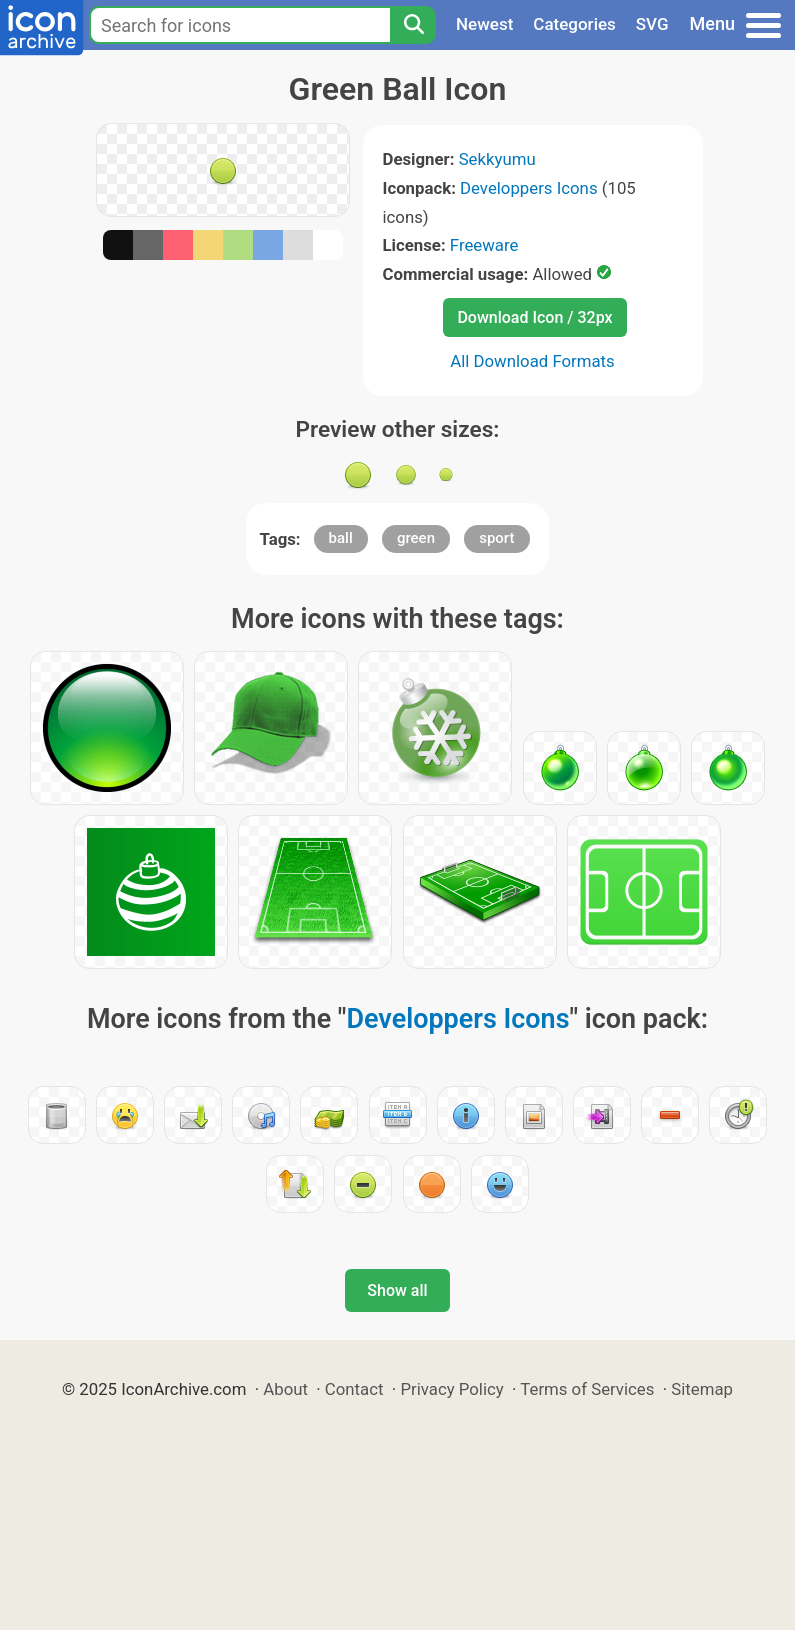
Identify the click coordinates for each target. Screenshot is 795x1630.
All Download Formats (532, 361)
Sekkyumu (497, 159)
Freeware (484, 245)
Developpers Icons (528, 188)
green (416, 538)
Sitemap (702, 1389)
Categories (574, 24)
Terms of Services (587, 1389)
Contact (354, 1389)
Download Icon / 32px (534, 317)
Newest (484, 24)
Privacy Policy (451, 1389)
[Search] (413, 25)
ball (341, 538)
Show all (397, 1290)
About (285, 1389)
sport (496, 538)
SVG (652, 24)
